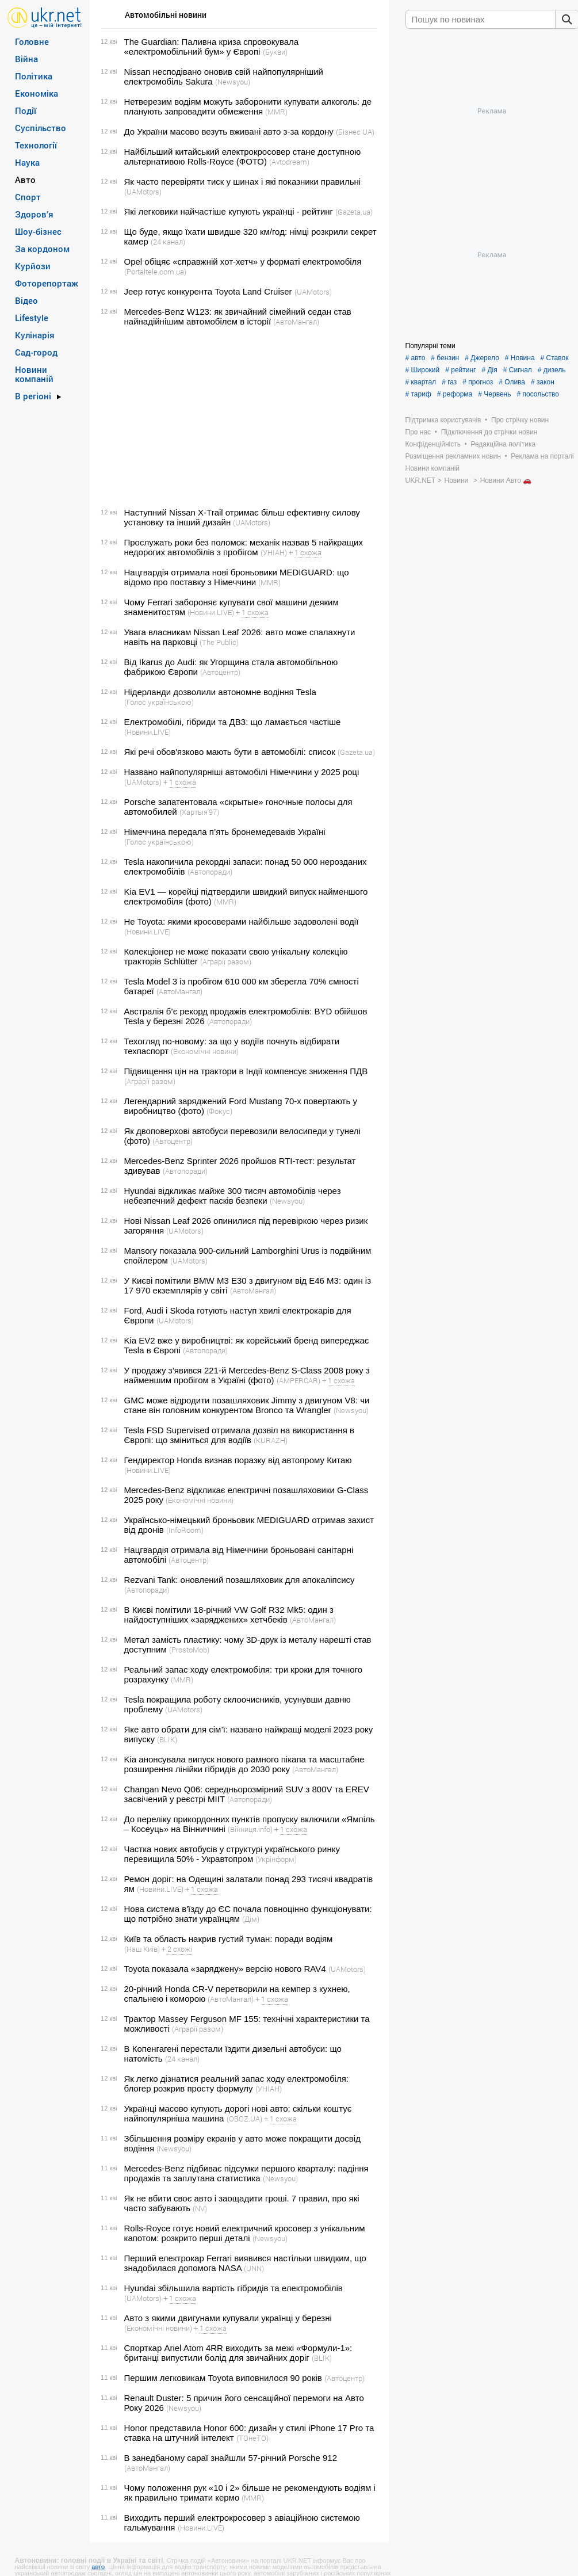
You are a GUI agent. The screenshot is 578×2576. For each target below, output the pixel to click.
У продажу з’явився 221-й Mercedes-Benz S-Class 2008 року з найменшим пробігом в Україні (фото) (247, 1375)
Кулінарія (35, 334)
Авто (25, 179)
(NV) (200, 2208)
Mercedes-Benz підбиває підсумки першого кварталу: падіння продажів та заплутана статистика (246, 2173)
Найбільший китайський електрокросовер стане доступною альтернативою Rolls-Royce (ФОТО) (242, 156)
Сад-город (36, 352)
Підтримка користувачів (443, 420)
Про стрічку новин (520, 420)
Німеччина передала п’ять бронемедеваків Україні (225, 832)
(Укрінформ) (276, 1859)
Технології (36, 145)
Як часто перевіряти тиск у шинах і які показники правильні (242, 181)
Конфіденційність (433, 444)
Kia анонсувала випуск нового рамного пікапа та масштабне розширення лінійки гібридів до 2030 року (244, 1764)
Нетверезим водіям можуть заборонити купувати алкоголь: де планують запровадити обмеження (248, 106)
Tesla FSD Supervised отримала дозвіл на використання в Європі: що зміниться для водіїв (239, 1435)
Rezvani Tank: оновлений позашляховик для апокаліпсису (239, 1580)
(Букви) (275, 52)
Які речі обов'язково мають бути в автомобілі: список (229, 752)
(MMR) (276, 111)
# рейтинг (460, 370)
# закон (542, 382)
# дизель (552, 370)
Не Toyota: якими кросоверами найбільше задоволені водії (241, 921)
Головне (32, 41)
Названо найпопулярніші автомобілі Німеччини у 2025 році (241, 772)
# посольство (537, 394)
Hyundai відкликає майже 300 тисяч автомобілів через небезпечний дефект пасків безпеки (232, 1195)
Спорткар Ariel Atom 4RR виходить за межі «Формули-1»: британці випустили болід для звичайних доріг (238, 2353)
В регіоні (33, 395)
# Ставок (555, 358)
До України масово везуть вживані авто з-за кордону (229, 131)
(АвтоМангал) (296, 321)
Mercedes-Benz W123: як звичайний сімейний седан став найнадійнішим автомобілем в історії (237, 316)
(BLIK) (167, 1739)
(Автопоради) (209, 872)
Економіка (36, 93)
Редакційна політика (502, 444)
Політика (33, 76)
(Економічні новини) (205, 1051)
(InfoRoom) (185, 1530)
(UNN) (254, 2268)
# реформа (455, 394)
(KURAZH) (271, 1440)
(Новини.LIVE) (210, 612)
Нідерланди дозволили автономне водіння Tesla (220, 692)
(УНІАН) (274, 552)
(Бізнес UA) (355, 132)
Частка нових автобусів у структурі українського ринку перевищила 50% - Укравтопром (232, 1854)
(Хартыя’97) (199, 812)
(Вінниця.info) (250, 1829)
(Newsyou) (232, 82)
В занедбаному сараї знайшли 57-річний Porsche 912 (230, 2458)
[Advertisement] (237, 417)
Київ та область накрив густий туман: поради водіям (228, 1939)
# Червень (494, 394)
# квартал (421, 382)
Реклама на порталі (542, 456)
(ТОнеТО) (252, 2438)
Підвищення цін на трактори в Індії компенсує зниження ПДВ (246, 1071)
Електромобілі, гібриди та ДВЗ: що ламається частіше (232, 722)
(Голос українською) (159, 702)
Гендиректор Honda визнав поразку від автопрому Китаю (238, 1460)
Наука (27, 162)
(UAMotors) (143, 191)
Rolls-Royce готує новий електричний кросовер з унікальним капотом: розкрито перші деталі (244, 2233)
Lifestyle (31, 317)
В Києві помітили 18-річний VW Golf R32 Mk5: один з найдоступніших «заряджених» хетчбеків (229, 1614)
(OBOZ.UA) (244, 2118)
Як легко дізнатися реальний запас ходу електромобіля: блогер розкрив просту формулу (236, 2083)
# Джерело (482, 358)
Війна (26, 58)
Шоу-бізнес (38, 231)
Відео (26, 300)
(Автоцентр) (220, 672)
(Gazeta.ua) (354, 212)
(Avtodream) (289, 162)
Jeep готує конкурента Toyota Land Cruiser (208, 291)
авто (98, 2566)
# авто (415, 358)
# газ (449, 382)
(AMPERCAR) (298, 1380)
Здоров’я (34, 214)
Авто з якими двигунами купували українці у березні (228, 2318)
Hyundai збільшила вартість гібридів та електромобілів (233, 2288)
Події (25, 110)
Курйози (33, 265)
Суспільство (40, 127)
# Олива (512, 382)
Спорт (28, 196)
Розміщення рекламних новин (453, 456)
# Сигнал (517, 370)
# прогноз (477, 382)
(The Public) (219, 642)
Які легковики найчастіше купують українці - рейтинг (229, 211)
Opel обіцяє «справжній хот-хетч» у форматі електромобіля (243, 261)
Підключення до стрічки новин (489, 432)
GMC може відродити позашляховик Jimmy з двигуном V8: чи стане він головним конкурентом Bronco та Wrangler (247, 1405)
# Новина (520, 358)
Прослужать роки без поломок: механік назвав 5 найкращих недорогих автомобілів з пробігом (243, 547)
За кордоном (42, 248)
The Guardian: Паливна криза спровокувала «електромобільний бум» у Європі (211, 46)
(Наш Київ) (142, 1949)
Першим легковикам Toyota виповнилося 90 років (223, 2378)
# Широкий (422, 370)
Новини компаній (34, 374)
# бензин (445, 358)
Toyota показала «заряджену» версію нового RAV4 (225, 1969)
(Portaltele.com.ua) (155, 271)
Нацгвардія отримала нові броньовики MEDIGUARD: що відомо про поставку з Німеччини (236, 577)
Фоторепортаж (46, 283)
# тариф (418, 394)
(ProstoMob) (189, 1649)
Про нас (418, 432)
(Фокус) (219, 1111)
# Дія (489, 370)
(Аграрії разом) (225, 961)
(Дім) (250, 1919)
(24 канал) (168, 241)
